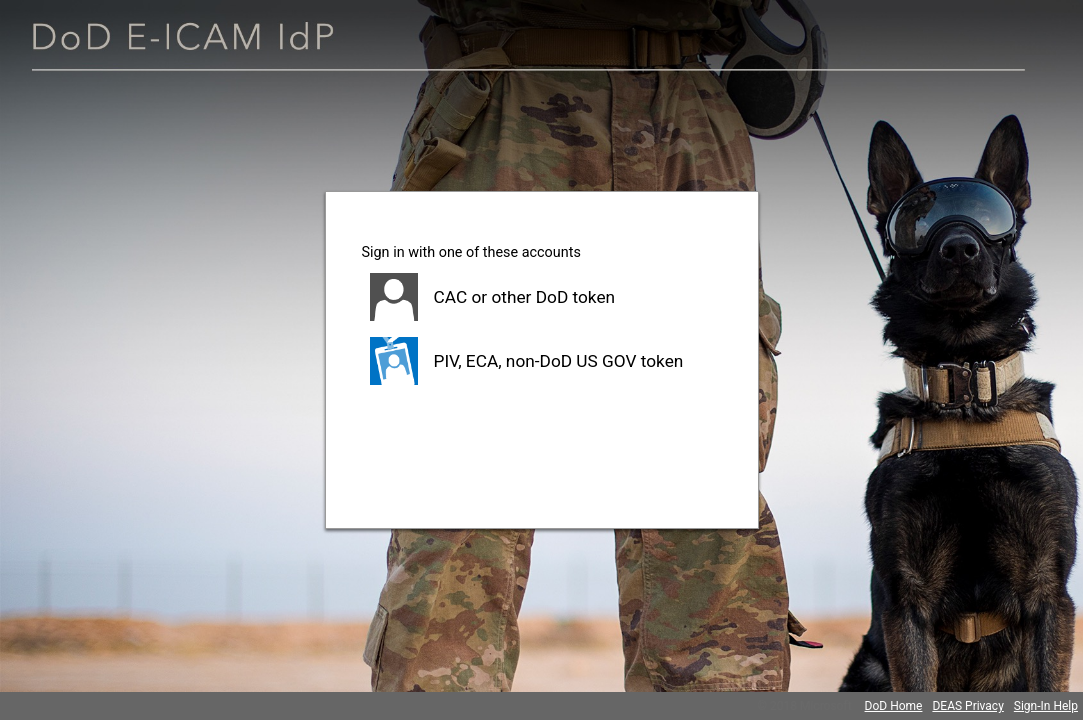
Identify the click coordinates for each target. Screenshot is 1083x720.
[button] (542, 297)
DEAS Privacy (967, 706)
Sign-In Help (1046, 706)
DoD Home (894, 706)
